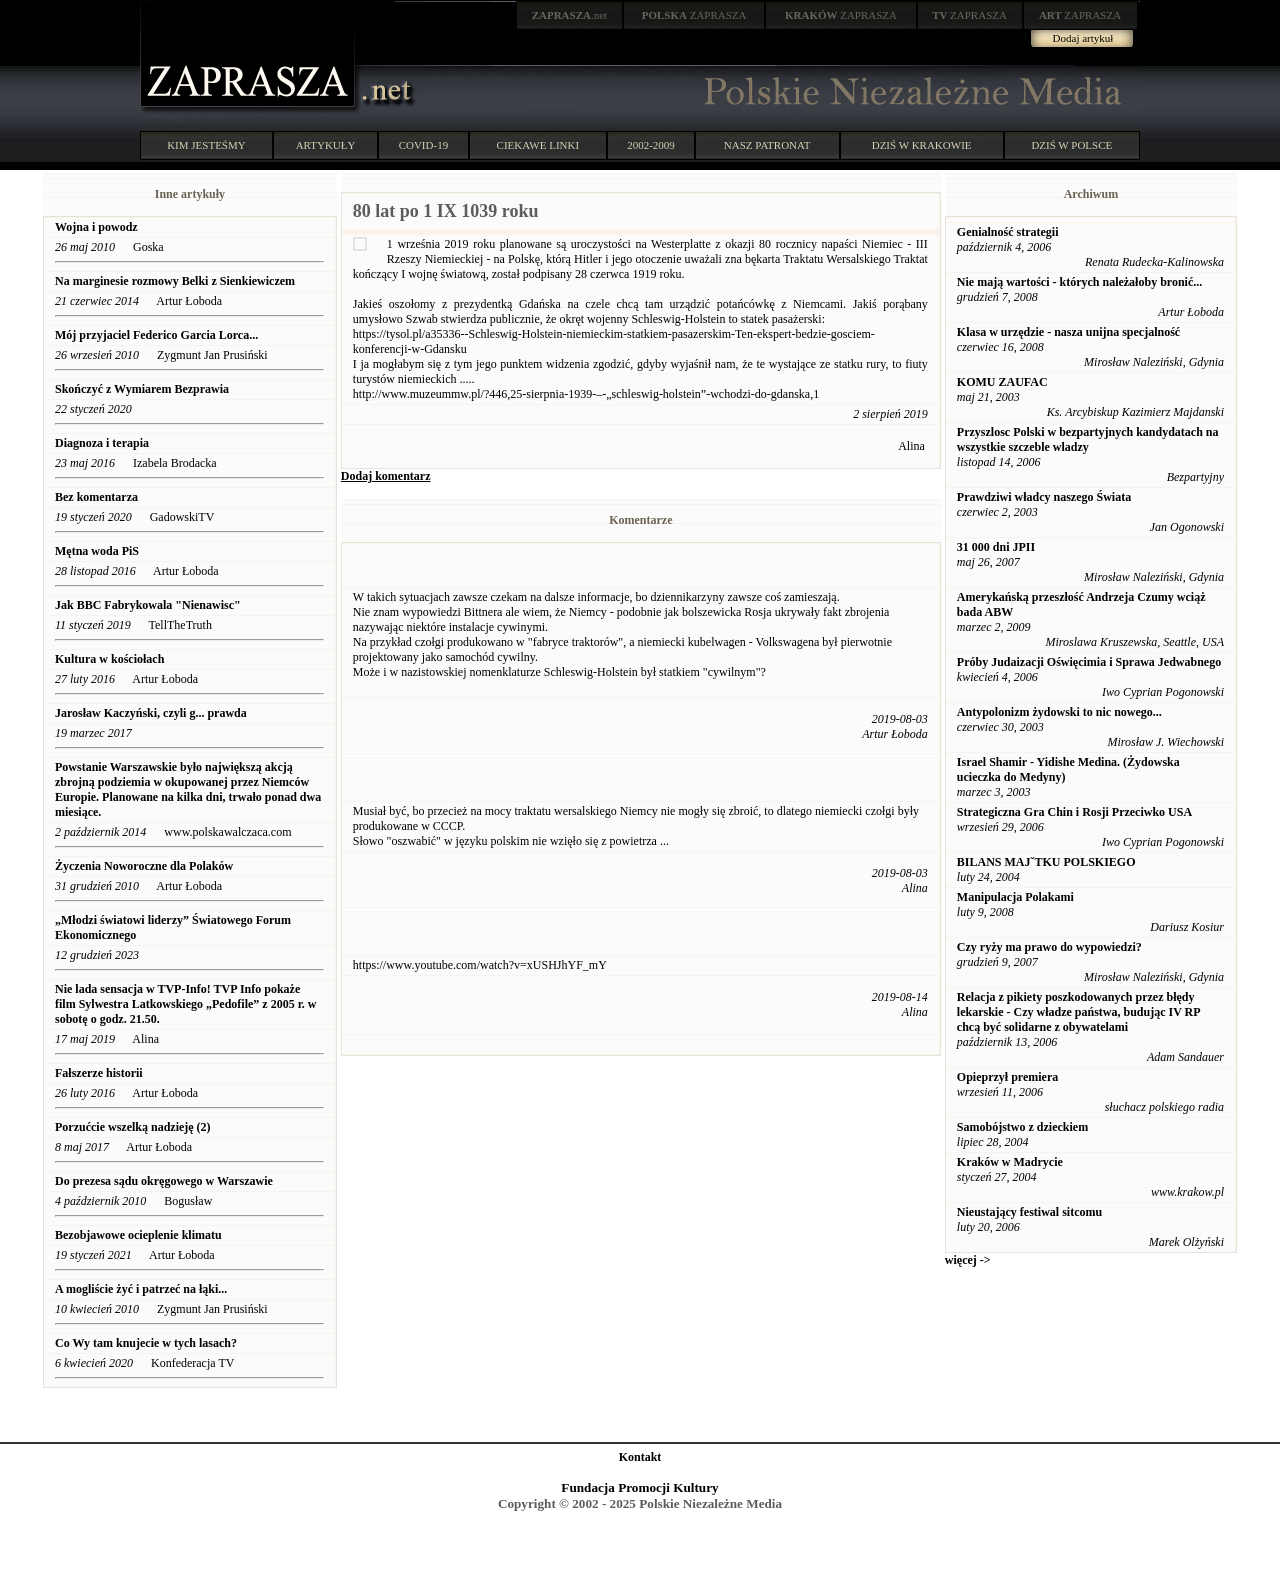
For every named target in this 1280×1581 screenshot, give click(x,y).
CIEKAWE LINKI (538, 145)
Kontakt (640, 1457)
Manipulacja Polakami (1015, 897)
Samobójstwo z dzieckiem (1022, 1127)
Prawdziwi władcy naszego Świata (1044, 497)
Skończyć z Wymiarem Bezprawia (142, 389)
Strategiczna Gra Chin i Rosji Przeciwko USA (1074, 812)
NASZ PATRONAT (767, 145)
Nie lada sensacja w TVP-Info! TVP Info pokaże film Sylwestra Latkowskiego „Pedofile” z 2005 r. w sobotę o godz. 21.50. (186, 1004)
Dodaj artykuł (1083, 38)
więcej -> (968, 1260)
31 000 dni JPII (996, 547)
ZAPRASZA (694, 15)
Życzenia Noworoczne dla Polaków (144, 866)
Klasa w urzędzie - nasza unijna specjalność (1068, 332)
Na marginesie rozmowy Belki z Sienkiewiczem (175, 281)
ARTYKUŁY (326, 145)
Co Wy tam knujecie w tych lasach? (146, 1343)
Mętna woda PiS (97, 551)
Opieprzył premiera (1007, 1077)
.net (570, 15)
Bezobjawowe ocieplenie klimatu (138, 1235)
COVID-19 (424, 145)
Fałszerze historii (99, 1073)
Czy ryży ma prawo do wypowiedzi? (1049, 947)
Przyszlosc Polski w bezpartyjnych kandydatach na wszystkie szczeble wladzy (1088, 439)
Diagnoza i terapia (102, 443)
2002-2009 (651, 145)
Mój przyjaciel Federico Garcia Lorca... (156, 335)
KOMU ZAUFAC (1002, 382)
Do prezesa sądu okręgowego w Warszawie (164, 1181)
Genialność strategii (1008, 232)
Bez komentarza (96, 497)
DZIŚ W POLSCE (1071, 145)
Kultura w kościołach (109, 659)
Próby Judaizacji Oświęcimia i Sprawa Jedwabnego (1089, 662)
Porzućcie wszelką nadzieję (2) (133, 1127)
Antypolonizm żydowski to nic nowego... (1059, 712)
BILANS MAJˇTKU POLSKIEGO (1046, 862)
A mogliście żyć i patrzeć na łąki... (141, 1289)
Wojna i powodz (96, 227)
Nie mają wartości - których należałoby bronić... (1079, 282)
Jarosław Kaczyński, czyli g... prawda (151, 713)
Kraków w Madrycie (1010, 1162)
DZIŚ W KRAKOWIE (922, 145)
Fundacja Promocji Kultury (639, 1487)
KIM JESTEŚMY (206, 145)
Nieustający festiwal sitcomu (1029, 1212)
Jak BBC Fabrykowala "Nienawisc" (148, 605)
